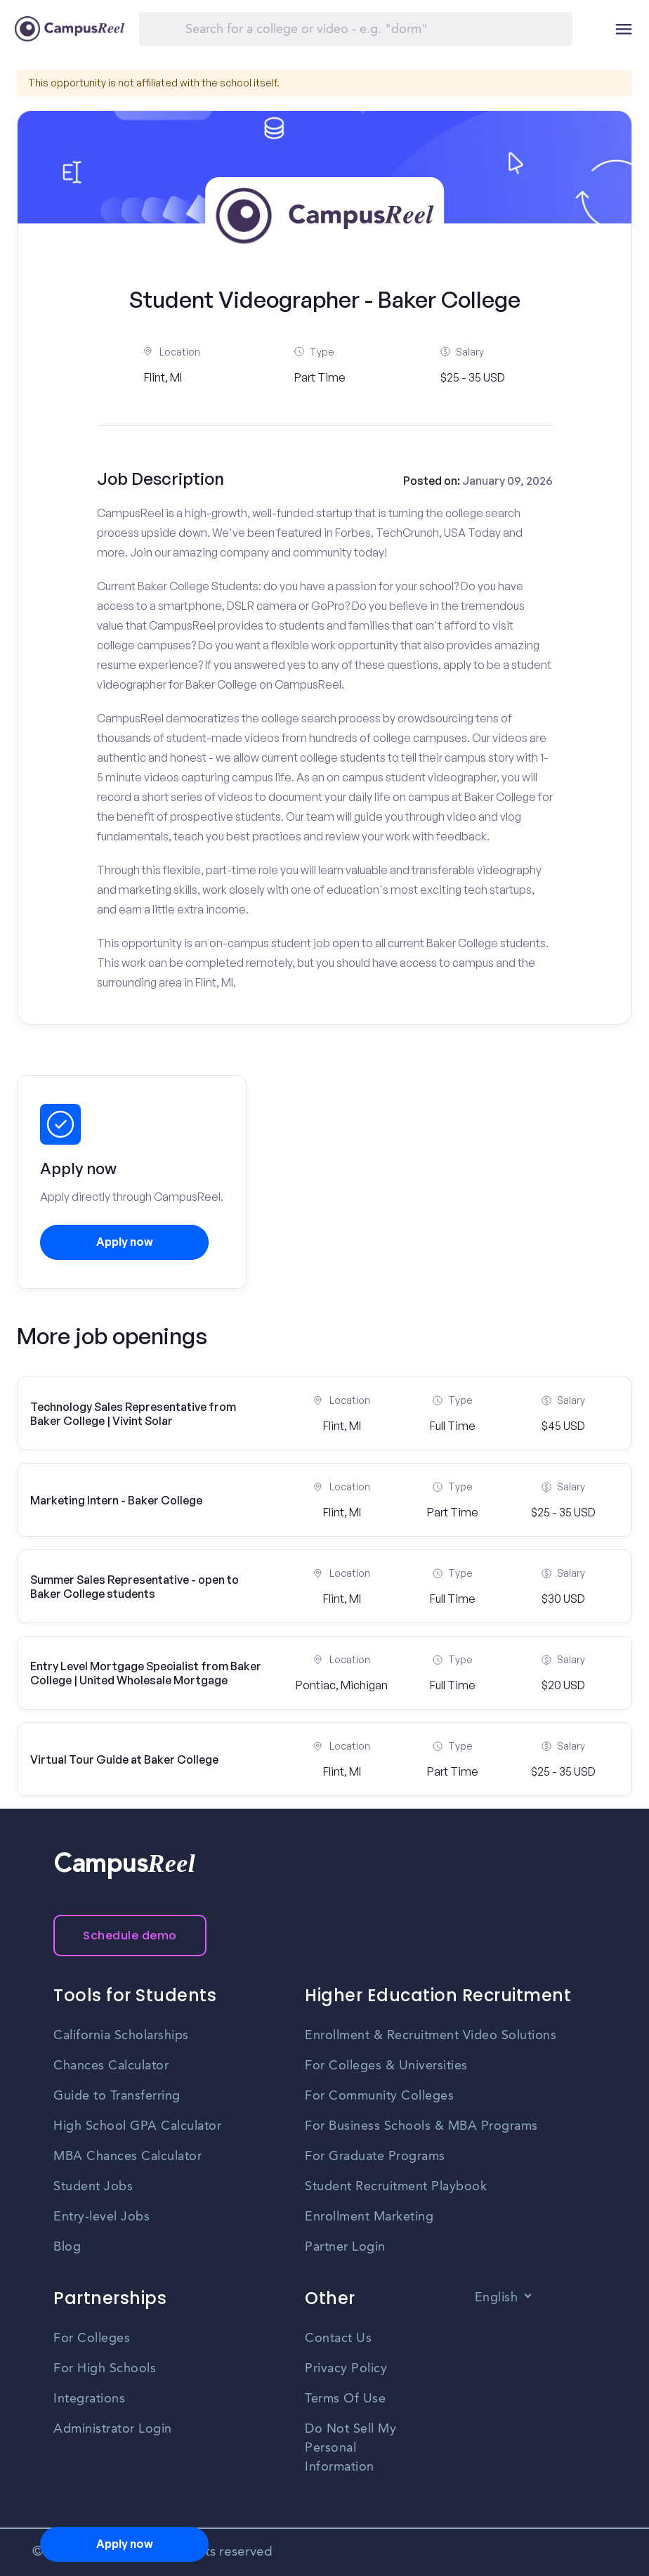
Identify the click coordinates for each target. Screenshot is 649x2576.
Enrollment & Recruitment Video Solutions (430, 2035)
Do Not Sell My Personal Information (350, 2448)
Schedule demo (130, 1935)
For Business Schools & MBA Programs (421, 2126)
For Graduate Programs (375, 2156)
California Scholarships (121, 2035)
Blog (67, 2247)
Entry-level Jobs (101, 2217)
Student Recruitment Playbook (396, 2186)
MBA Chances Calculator (127, 2156)
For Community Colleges (379, 2096)
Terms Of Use (345, 2399)
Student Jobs (93, 2186)
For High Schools (104, 2368)
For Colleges (91, 2338)
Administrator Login (112, 2429)
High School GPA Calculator (137, 2126)
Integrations (89, 2399)
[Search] (355, 29)
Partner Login (345, 2247)
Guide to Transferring (117, 2096)
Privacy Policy (346, 2368)
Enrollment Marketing (369, 2217)
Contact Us (338, 2338)
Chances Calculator (111, 2066)
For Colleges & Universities (386, 2066)
